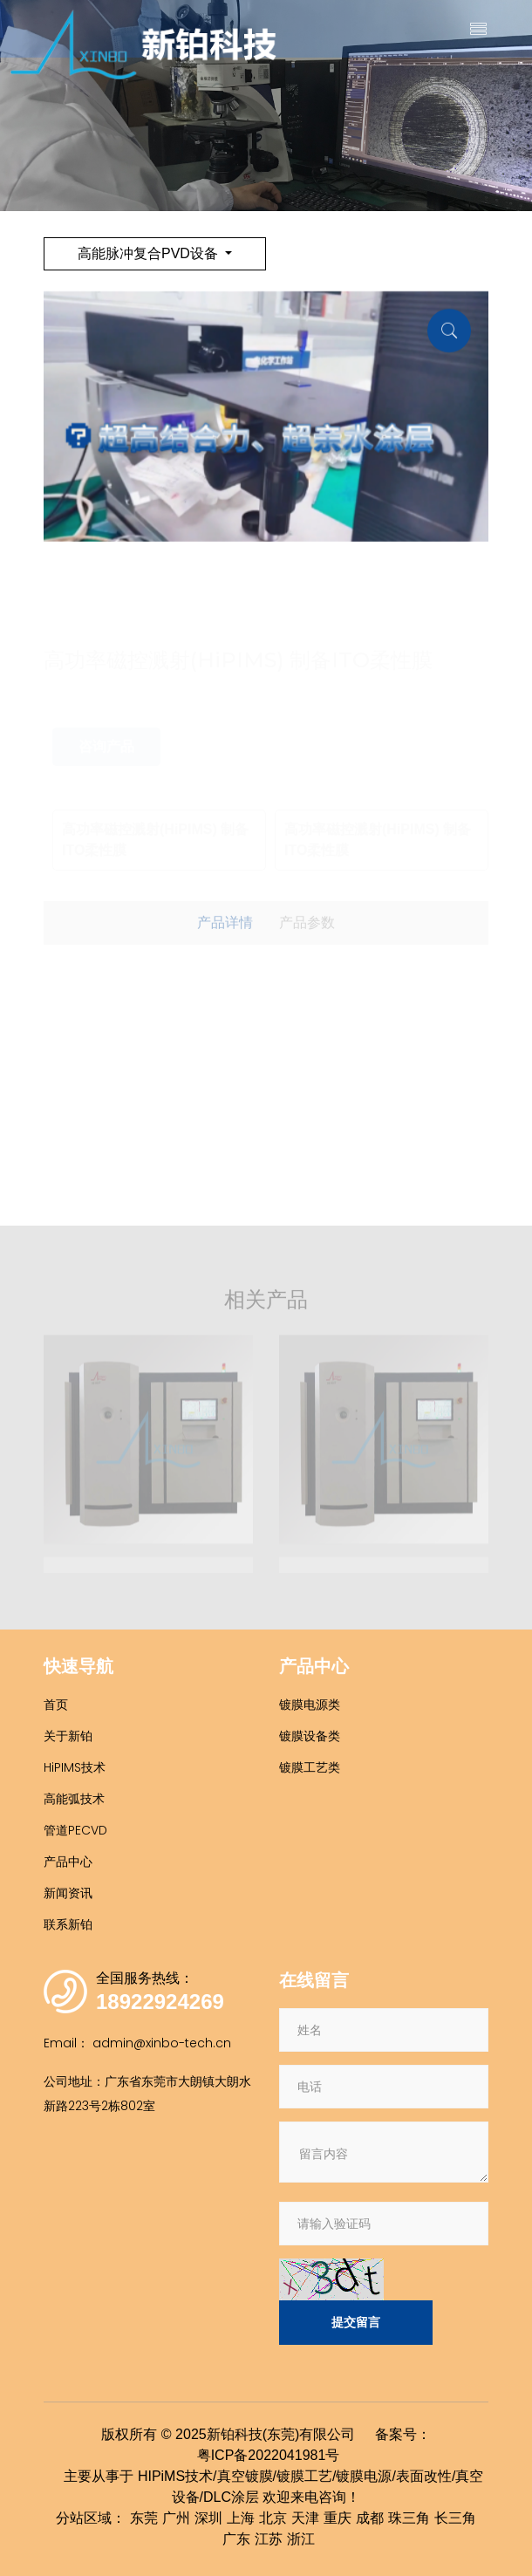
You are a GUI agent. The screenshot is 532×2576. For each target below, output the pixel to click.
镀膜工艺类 (309, 1767)
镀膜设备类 (309, 1736)
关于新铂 (68, 1736)
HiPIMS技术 (75, 1767)
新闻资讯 (68, 1893)
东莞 (144, 2518)
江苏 (269, 2539)
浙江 (301, 2539)
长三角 (455, 2518)
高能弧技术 (74, 1798)
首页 (56, 1704)
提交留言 (355, 2322)
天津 (305, 2518)
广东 (236, 2539)
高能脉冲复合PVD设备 (150, 253)
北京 (273, 2518)
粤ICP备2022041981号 (268, 2455)
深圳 (208, 2518)
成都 (370, 2518)
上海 (241, 2518)
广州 (176, 2518)
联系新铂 (68, 1924)
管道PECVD (75, 1830)
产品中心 (68, 1861)
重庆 (337, 2518)
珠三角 (409, 2518)
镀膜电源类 (309, 1704)
